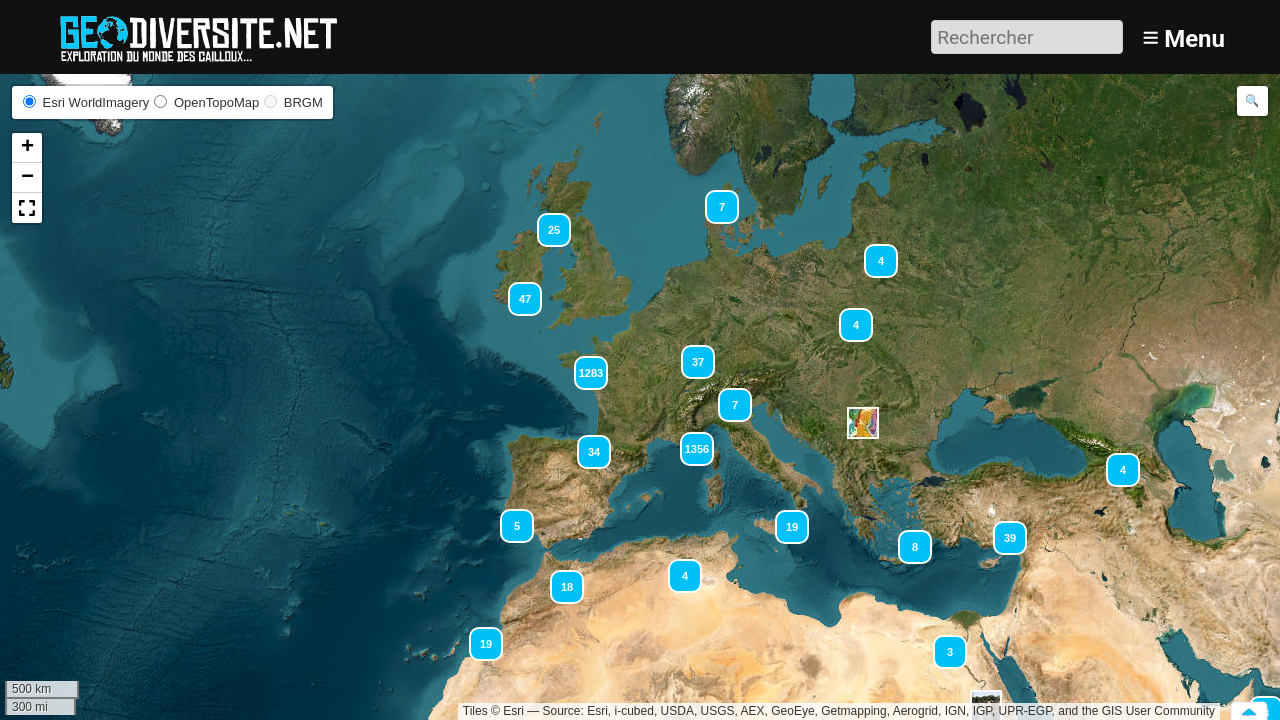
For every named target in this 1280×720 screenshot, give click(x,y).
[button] (713, 198)
